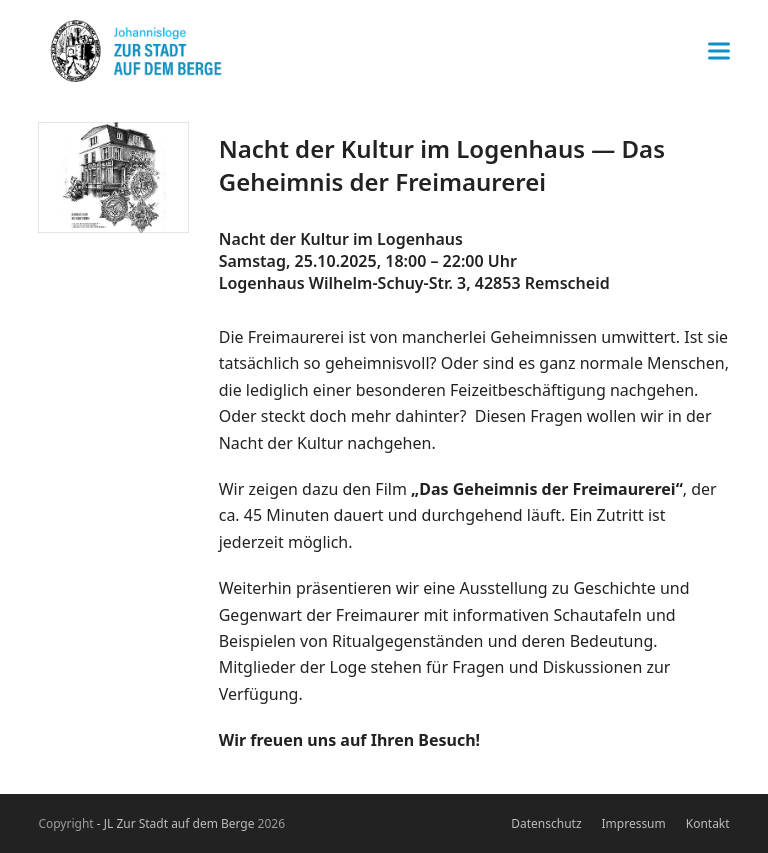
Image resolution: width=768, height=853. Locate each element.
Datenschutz (546, 823)
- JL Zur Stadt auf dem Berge (176, 823)
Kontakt (708, 823)
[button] (719, 51)
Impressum (634, 823)
